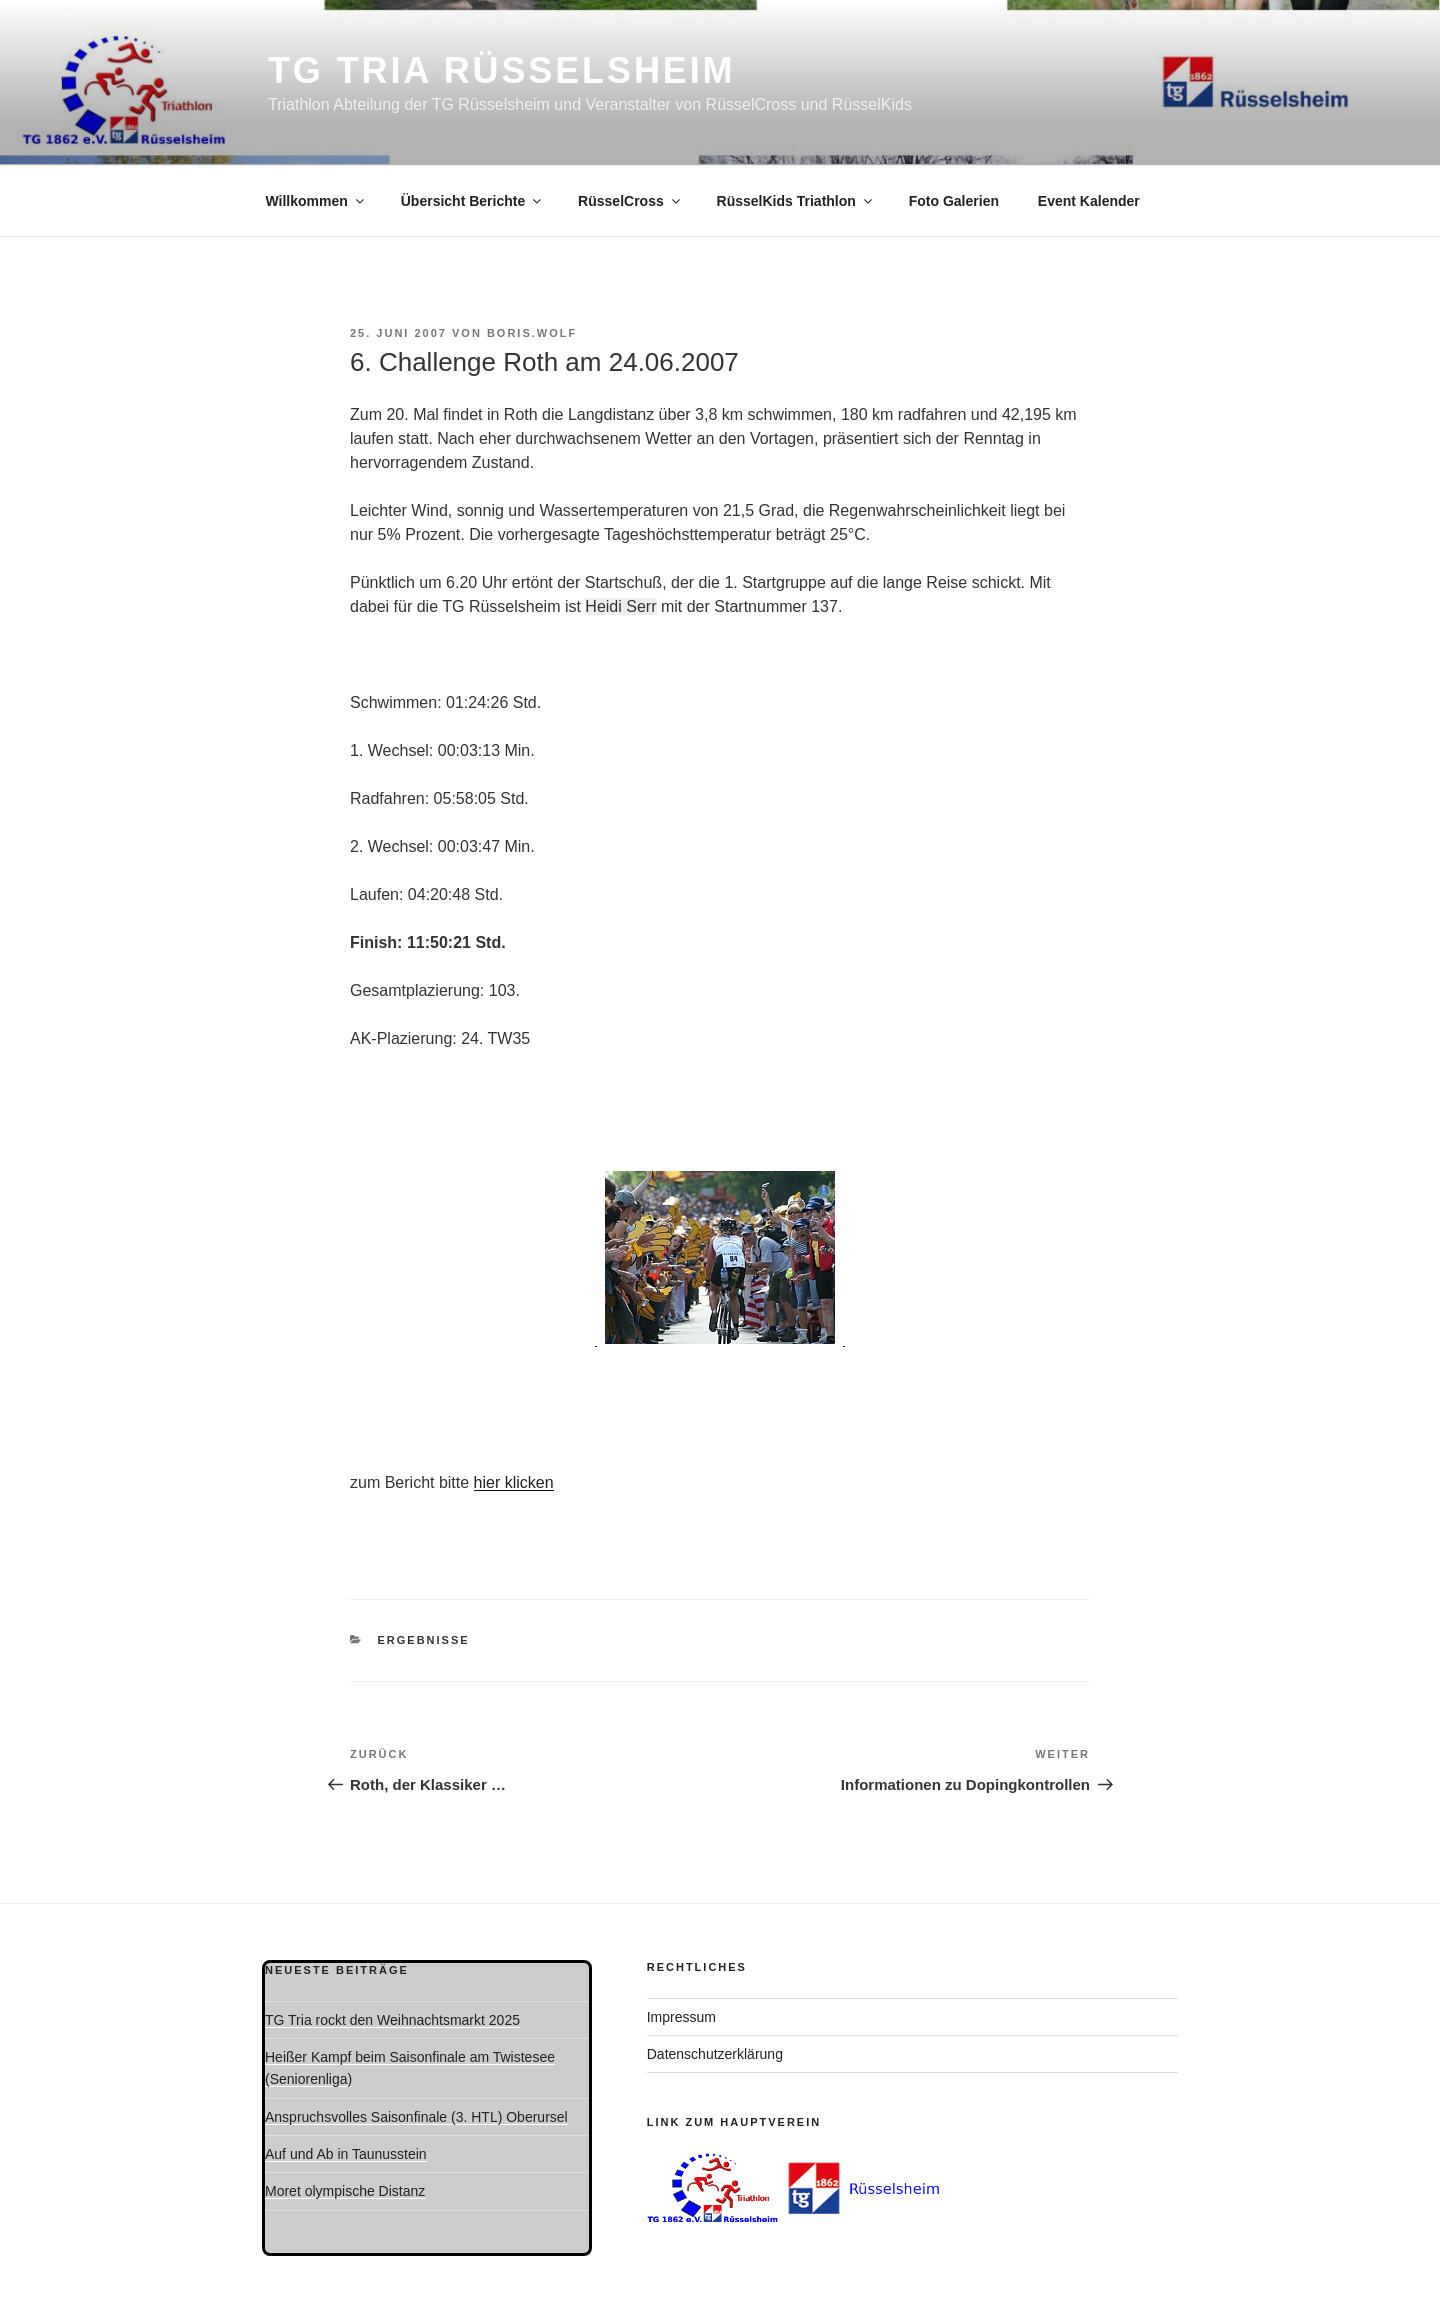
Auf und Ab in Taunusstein (346, 2154)
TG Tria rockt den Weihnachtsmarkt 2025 (392, 2020)
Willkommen (316, 201)
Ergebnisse (424, 1640)
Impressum (681, 2017)
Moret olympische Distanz (345, 2191)
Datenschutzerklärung (715, 2054)
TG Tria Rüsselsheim (501, 70)
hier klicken (514, 1482)
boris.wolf (532, 333)
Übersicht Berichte (472, 201)
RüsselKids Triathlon (796, 201)
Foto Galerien (954, 201)
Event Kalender (1089, 201)
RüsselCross (630, 201)
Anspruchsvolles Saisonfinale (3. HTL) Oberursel (416, 2117)
